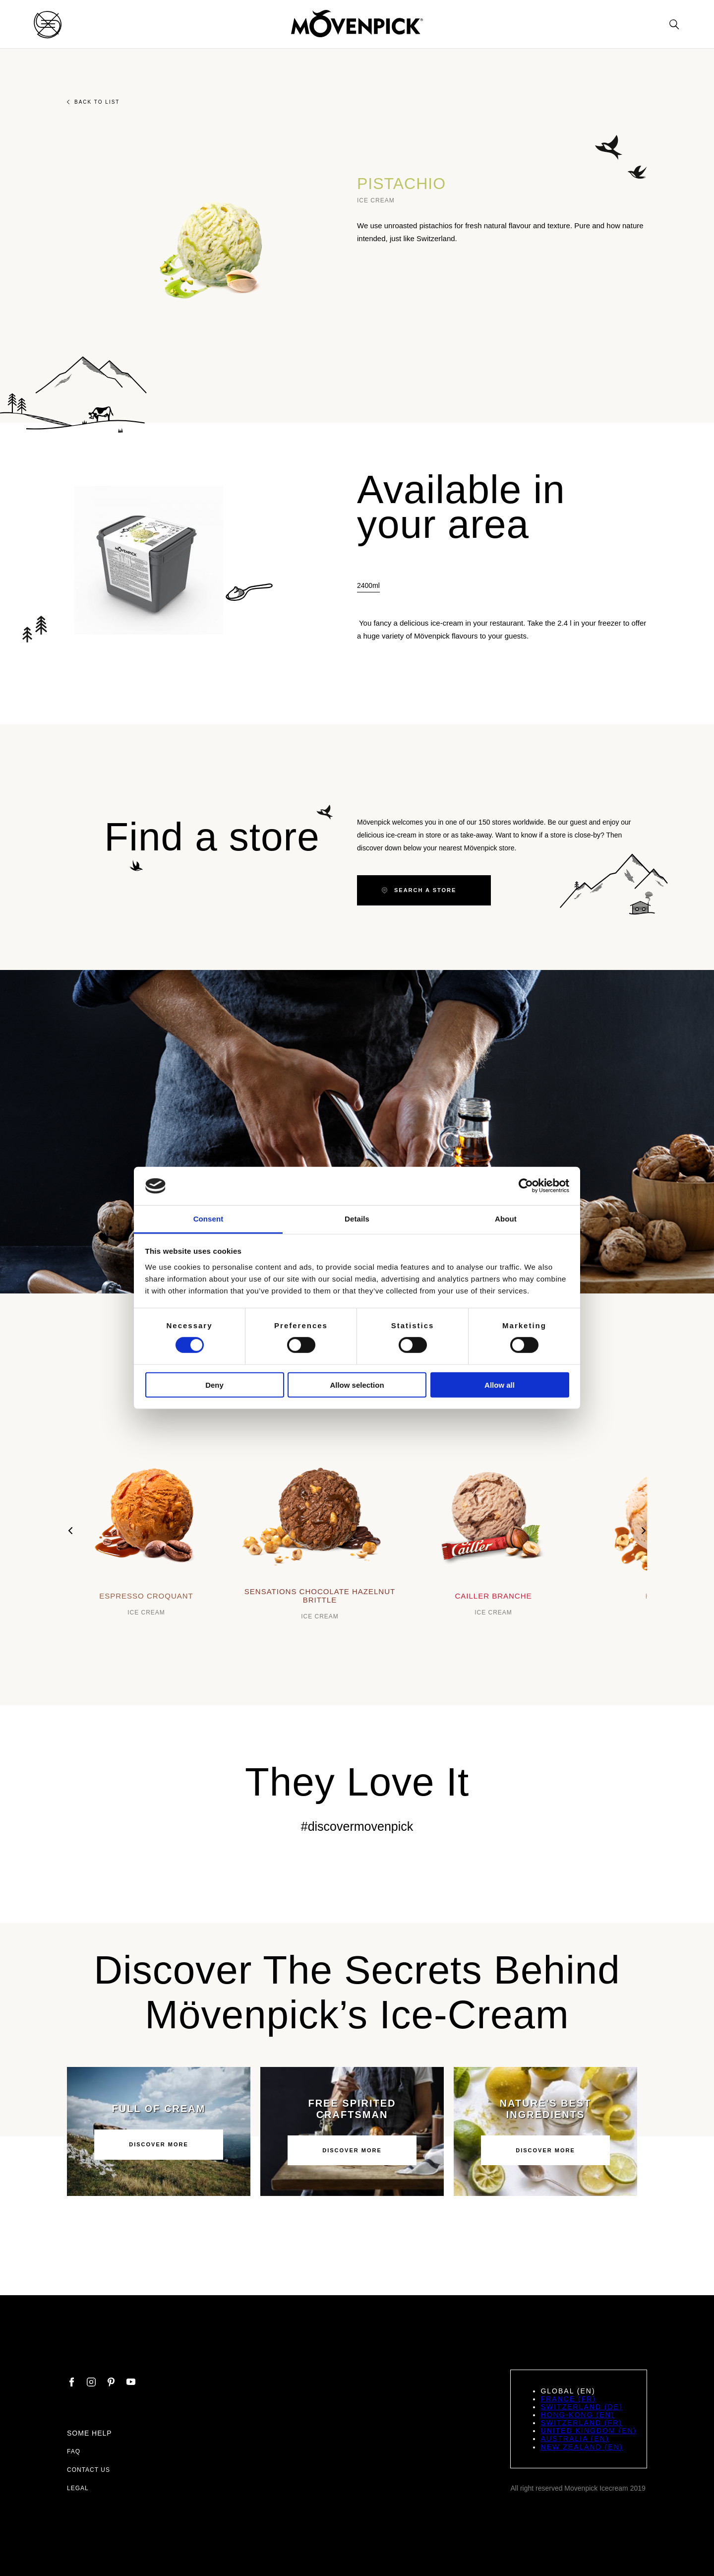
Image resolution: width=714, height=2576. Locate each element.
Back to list (93, 102)
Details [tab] (357, 1219)
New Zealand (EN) (581, 2447)
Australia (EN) (574, 2439)
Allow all (499, 1384)
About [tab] (506, 1219)
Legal (78, 2488)
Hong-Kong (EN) (577, 2415)
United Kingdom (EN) (588, 2431)
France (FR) (567, 2399)
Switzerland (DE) (581, 2407)
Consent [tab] (208, 1219)
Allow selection (357, 1384)
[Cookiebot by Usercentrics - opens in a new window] (525, 1185)
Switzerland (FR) (581, 2423)
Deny (214, 1384)
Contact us (88, 2469)
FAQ (73, 2451)
